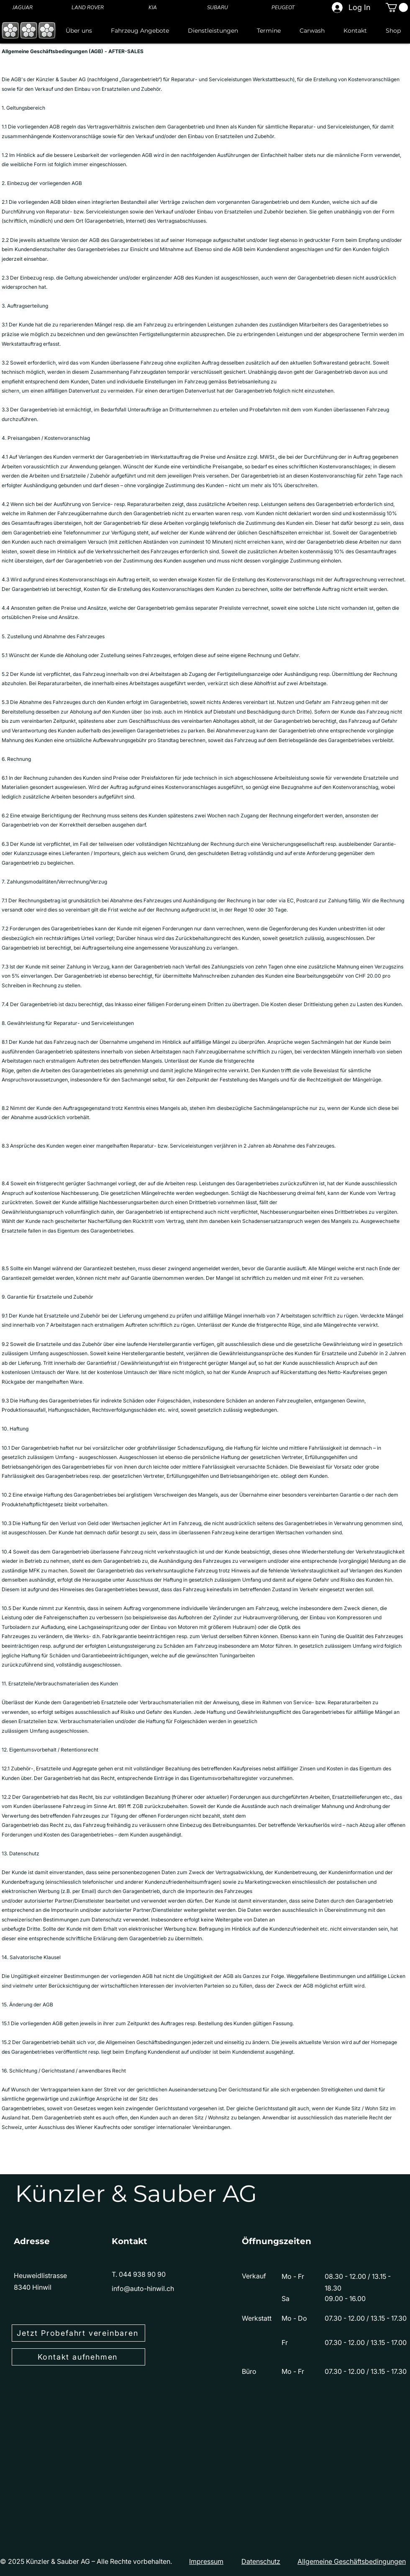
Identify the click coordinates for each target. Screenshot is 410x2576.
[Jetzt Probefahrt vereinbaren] (78, 2333)
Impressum (206, 2561)
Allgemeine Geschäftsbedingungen (351, 2561)
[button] (397, 7)
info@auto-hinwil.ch (143, 2288)
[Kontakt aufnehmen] (78, 2356)
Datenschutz (260, 2561)
